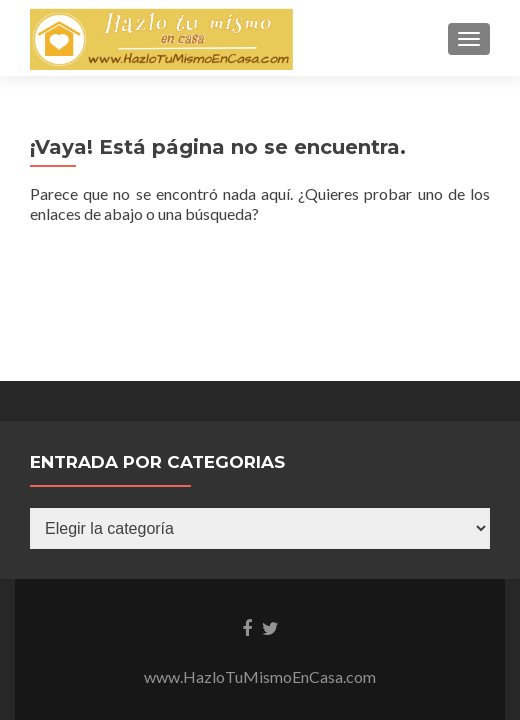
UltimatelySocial (400, 598)
